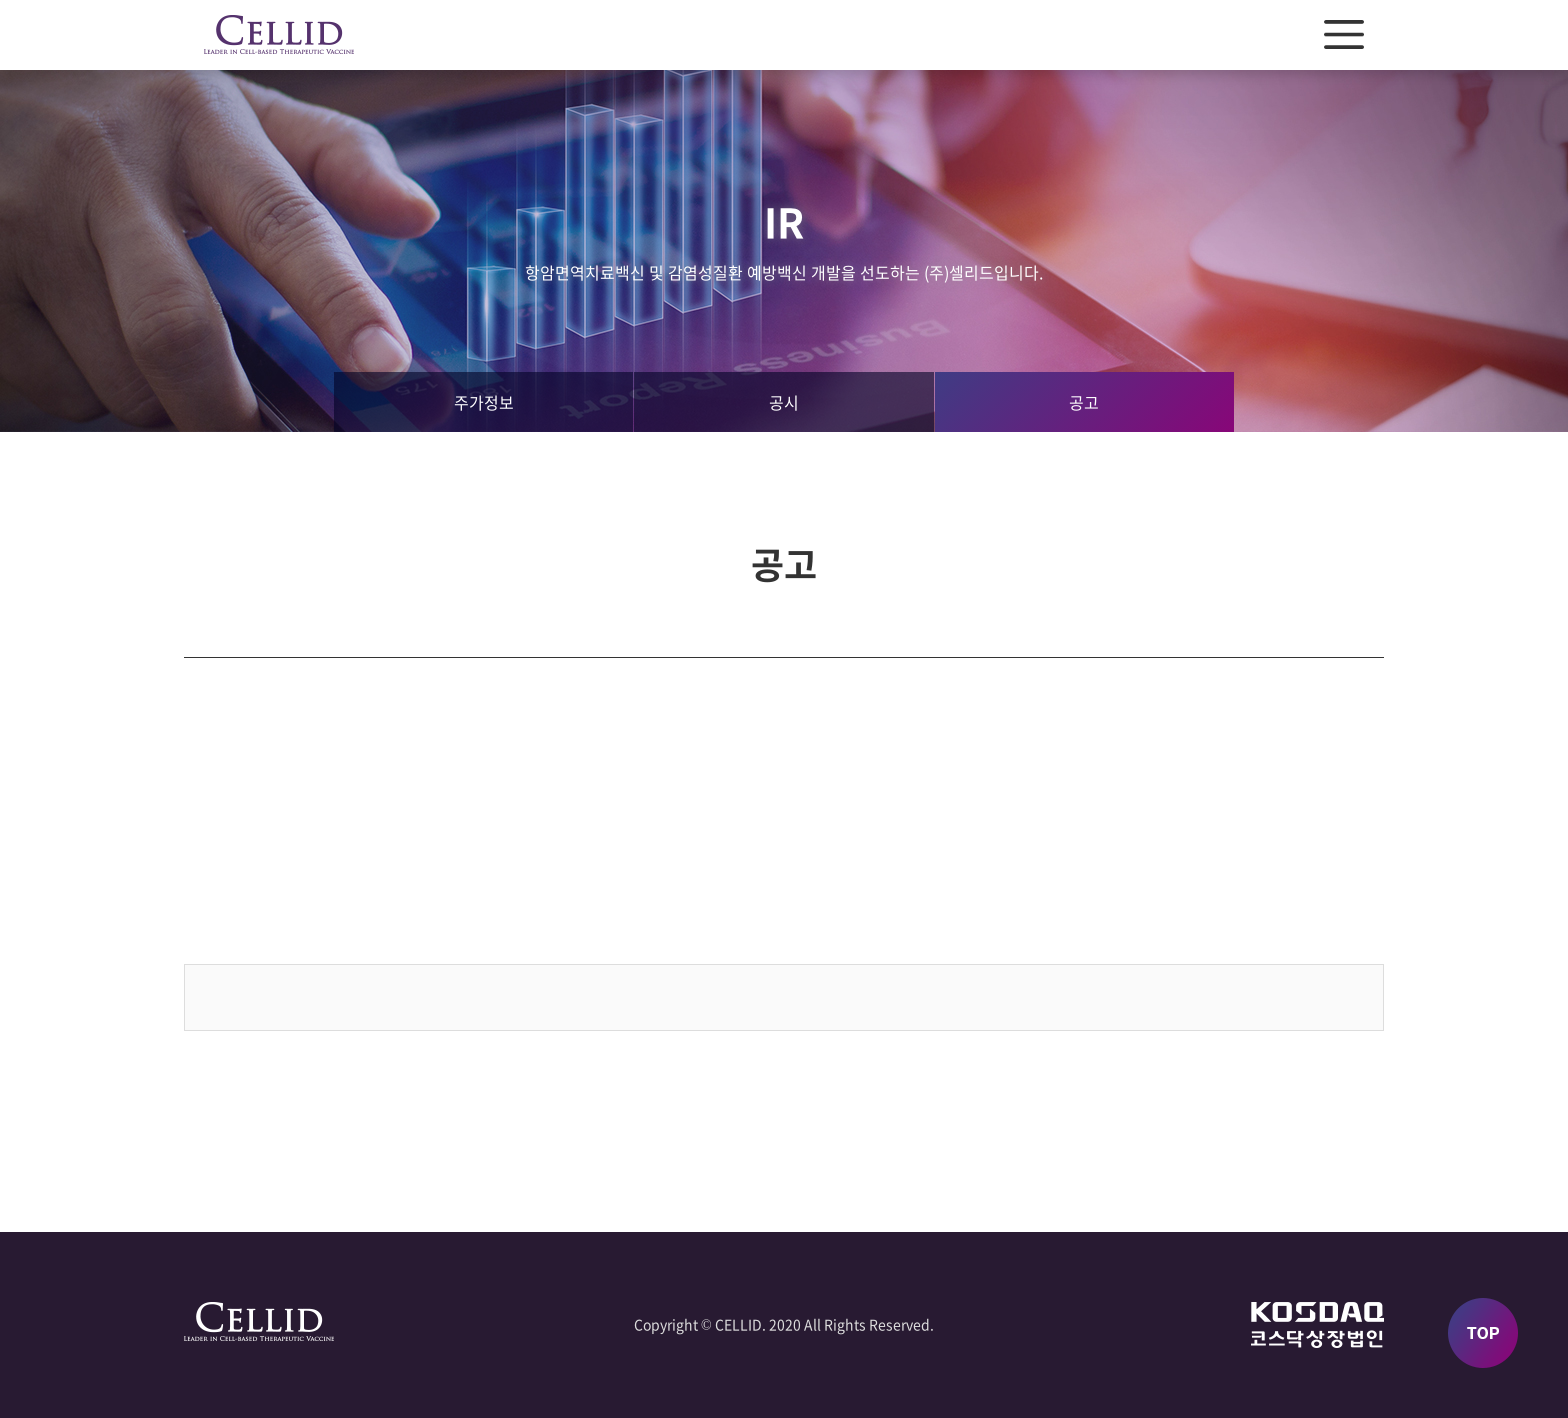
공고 (1084, 402)
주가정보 (484, 402)
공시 (784, 402)
